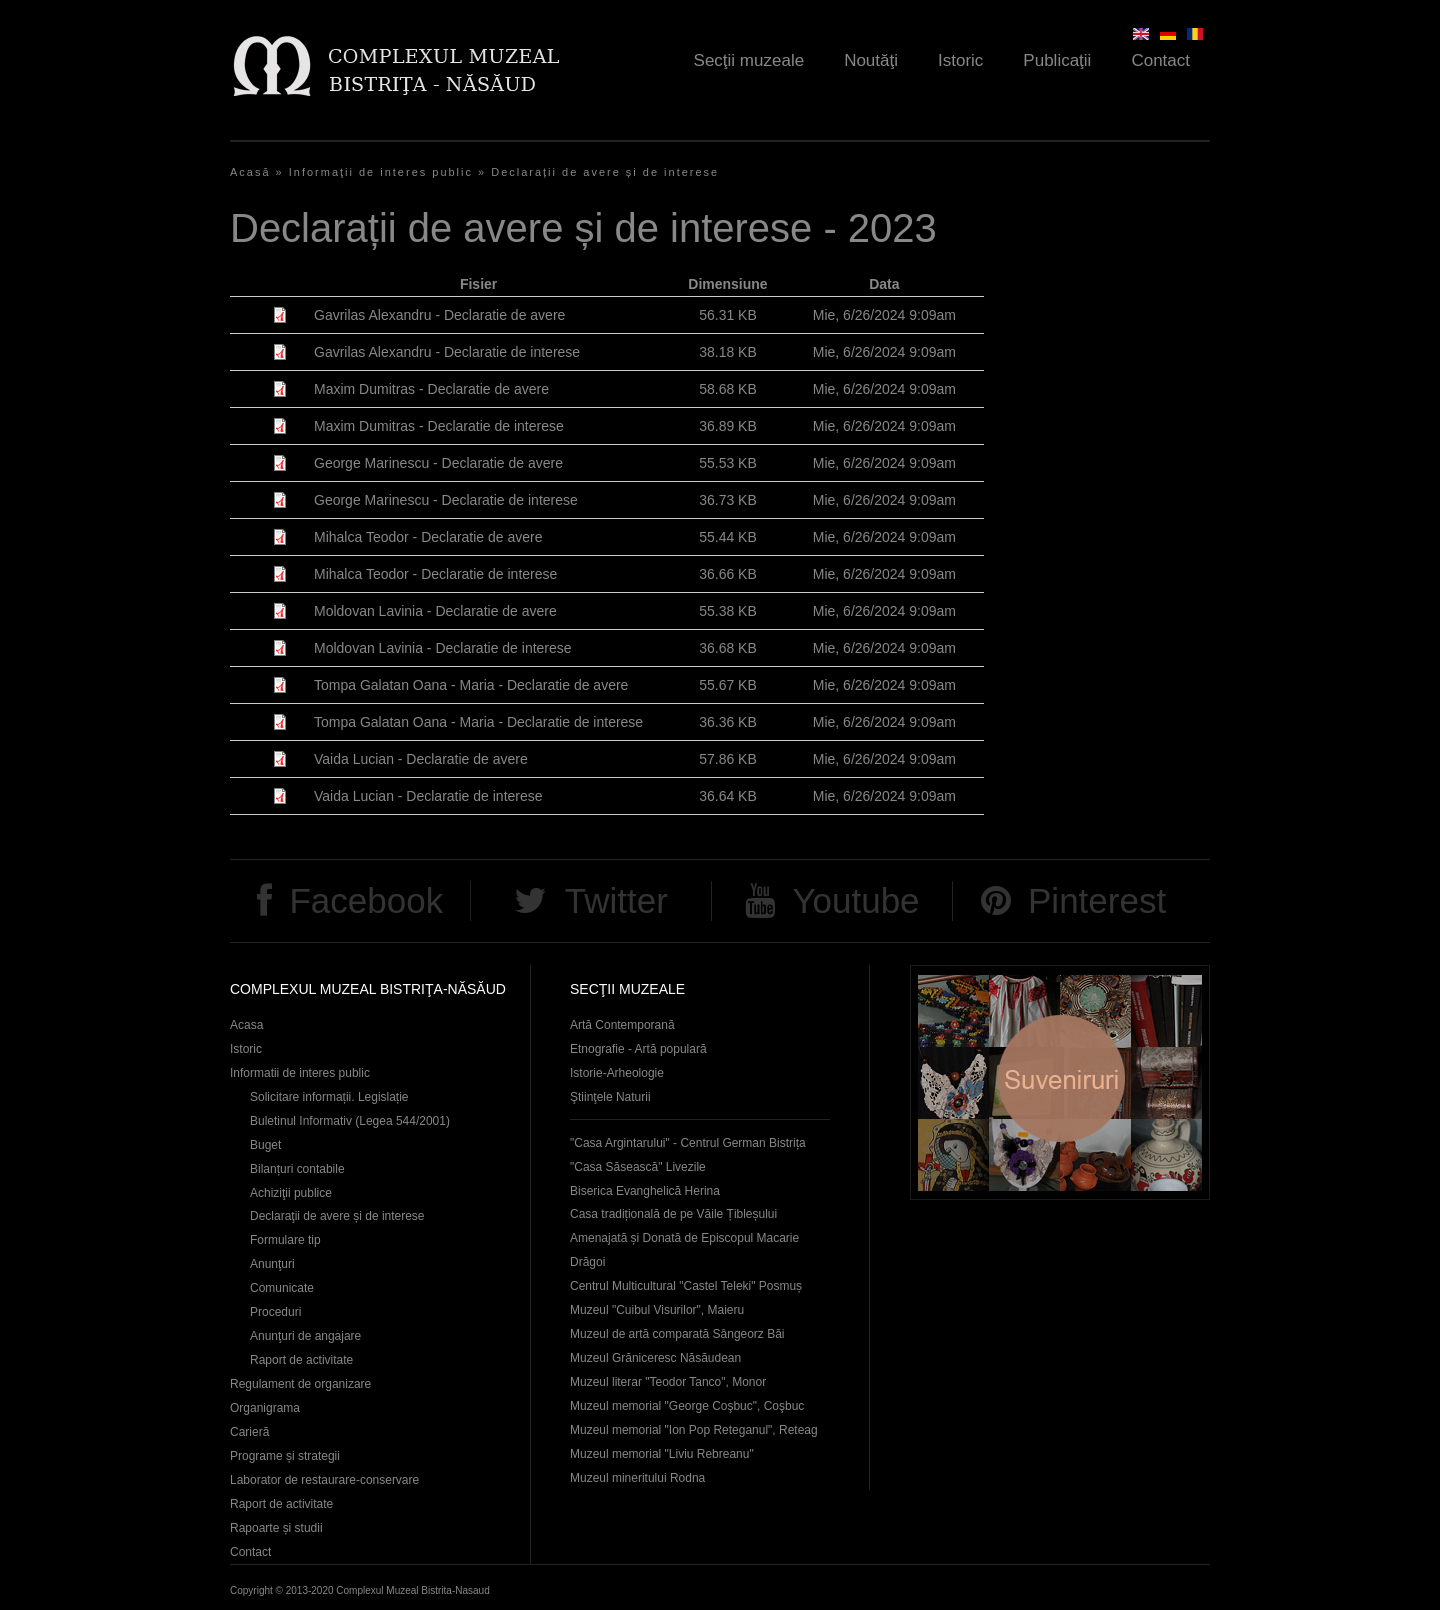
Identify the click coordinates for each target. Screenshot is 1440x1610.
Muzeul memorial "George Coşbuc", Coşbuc (687, 1406)
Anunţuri (272, 1264)
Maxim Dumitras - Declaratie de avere (431, 389)
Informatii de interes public (300, 1073)
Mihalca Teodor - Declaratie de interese (435, 574)
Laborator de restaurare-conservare (324, 1480)
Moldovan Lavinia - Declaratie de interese (443, 648)
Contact (1160, 60)
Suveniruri (1060, 1082)
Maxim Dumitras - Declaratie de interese (439, 426)
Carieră (249, 1432)
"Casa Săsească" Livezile (638, 1167)
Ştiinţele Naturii (610, 1097)
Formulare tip (285, 1240)
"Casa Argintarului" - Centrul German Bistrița (688, 1143)
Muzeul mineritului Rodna (637, 1478)
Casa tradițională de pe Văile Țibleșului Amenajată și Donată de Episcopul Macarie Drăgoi (684, 1238)
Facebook (366, 900)
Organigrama (265, 1408)
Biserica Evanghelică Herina (645, 1191)
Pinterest (1097, 900)
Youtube (855, 900)
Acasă (250, 172)
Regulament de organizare (300, 1384)
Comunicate (282, 1288)
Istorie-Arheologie (617, 1073)
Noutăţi (871, 60)
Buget (265, 1145)
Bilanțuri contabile (297, 1169)
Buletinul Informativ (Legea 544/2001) (350, 1121)
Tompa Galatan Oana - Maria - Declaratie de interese (478, 722)
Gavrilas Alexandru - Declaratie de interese (447, 352)
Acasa (246, 1025)
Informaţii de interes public (381, 172)
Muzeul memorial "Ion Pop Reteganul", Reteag (694, 1430)
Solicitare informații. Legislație (329, 1097)
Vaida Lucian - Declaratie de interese (428, 796)
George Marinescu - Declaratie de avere (438, 463)
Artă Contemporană (622, 1025)
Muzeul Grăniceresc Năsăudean (655, 1358)
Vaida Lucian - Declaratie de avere (421, 759)
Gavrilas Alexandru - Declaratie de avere (439, 315)
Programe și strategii (285, 1456)
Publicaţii (1057, 60)
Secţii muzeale (749, 60)
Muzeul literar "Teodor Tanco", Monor (668, 1382)
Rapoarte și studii (276, 1528)
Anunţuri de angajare (305, 1336)
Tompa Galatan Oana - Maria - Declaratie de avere (471, 685)
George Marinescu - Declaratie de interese (446, 500)
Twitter (616, 900)
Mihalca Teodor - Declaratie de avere (428, 537)
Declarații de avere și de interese (605, 172)
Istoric (960, 60)
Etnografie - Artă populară (638, 1049)
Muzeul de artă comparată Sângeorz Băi (677, 1334)
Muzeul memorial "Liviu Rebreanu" (662, 1454)
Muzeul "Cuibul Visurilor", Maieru (657, 1310)
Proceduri (275, 1312)
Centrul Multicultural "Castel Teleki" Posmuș (686, 1286)
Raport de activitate (301, 1360)
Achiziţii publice (291, 1193)
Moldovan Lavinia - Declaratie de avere (435, 611)
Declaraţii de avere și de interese (337, 1216)
